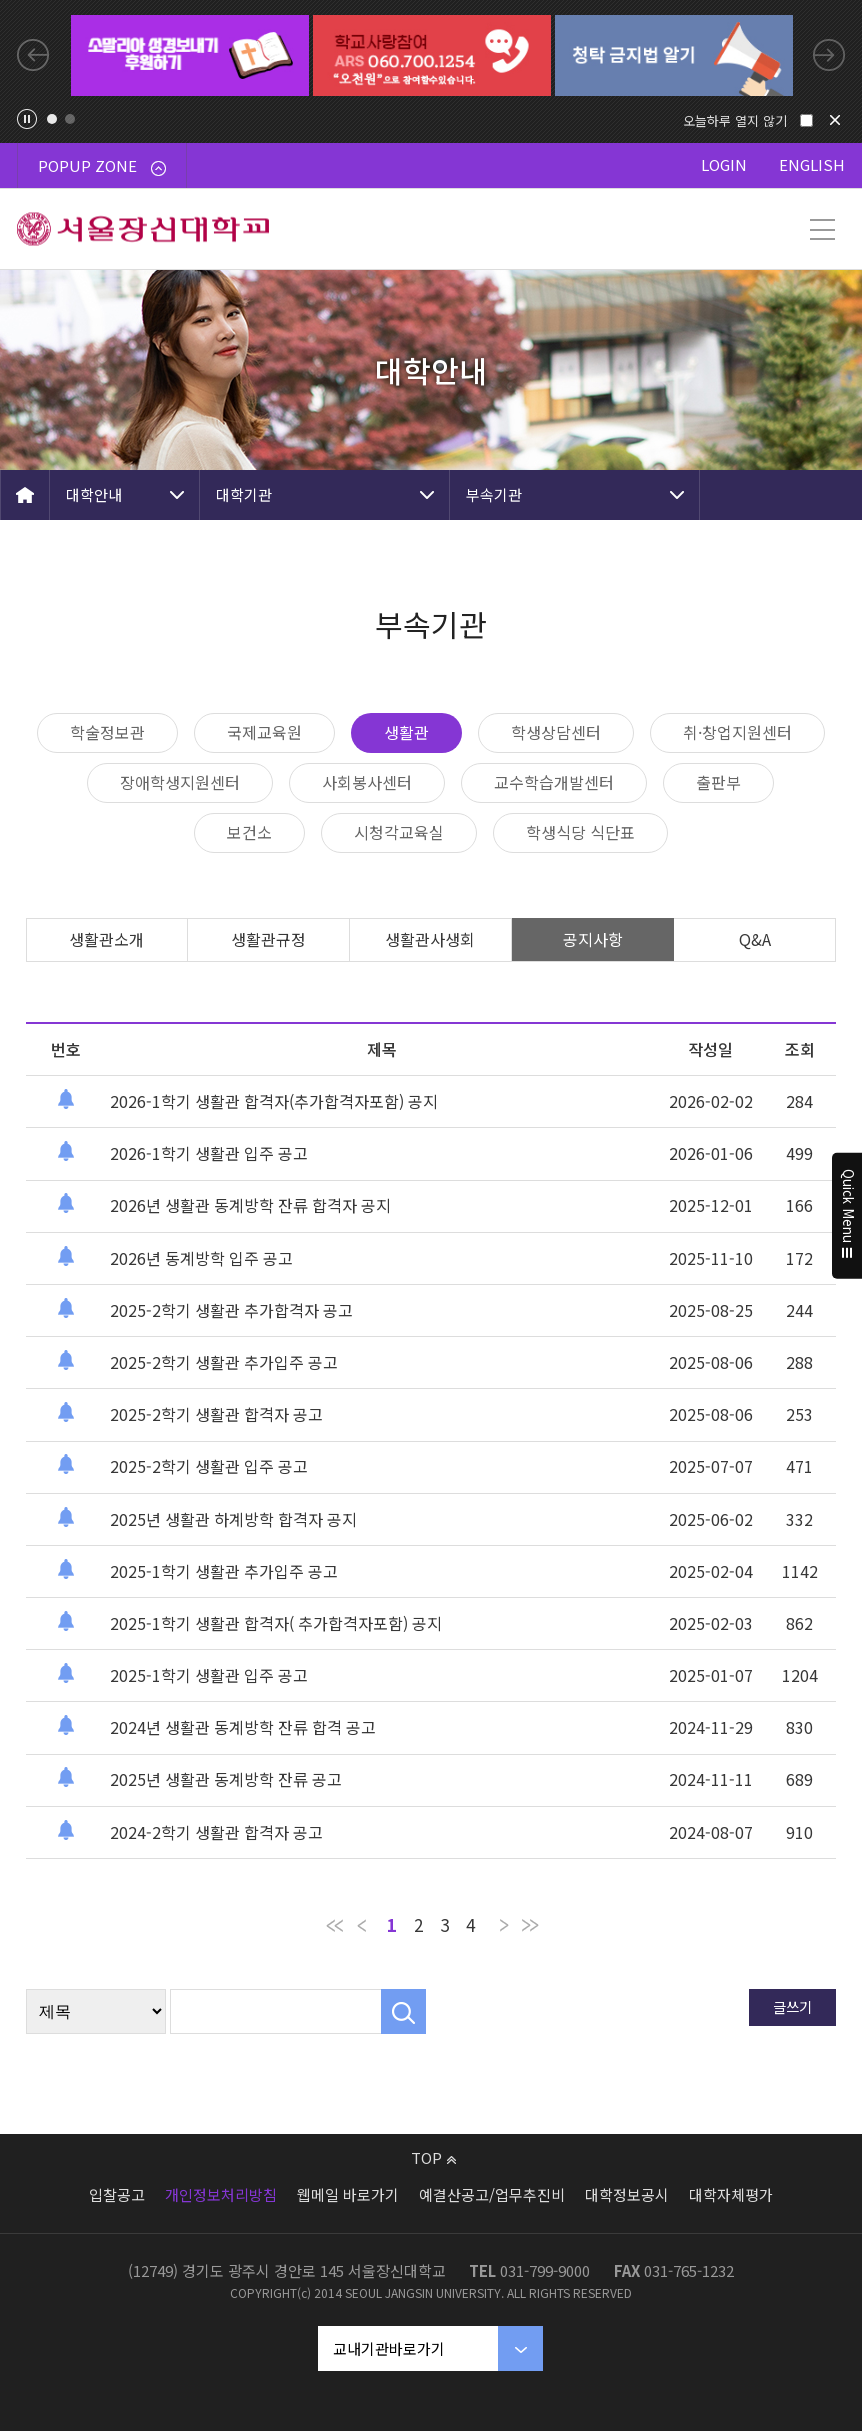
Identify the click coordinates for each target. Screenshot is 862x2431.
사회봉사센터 (367, 782)
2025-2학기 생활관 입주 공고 (209, 1466)
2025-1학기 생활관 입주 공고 (209, 1675)
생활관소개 (106, 939)
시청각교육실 (399, 832)
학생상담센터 (556, 732)
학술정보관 (107, 732)
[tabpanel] (190, 55)
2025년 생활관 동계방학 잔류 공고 (226, 1779)
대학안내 (94, 494)
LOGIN (724, 164)
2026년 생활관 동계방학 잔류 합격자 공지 (250, 1205)
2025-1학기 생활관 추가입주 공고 (224, 1571)
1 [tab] (52, 119)
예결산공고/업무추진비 (492, 2194)
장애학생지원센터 (180, 782)
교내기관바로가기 (389, 2348)
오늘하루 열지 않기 (735, 120)
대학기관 (244, 494)
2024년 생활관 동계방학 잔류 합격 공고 (243, 1727)
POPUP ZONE (102, 165)
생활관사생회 (430, 939)
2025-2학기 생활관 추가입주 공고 (224, 1362)
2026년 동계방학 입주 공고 (201, 1258)
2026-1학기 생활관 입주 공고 (209, 1153)
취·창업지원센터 (737, 732)
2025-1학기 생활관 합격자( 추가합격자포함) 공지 (276, 1623)
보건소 (249, 832)
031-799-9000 (545, 2270)
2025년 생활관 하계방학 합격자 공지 (233, 1519)
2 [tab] (70, 119)
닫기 (835, 120)
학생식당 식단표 (580, 832)
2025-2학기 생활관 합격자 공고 (216, 1414)
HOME (25, 495)
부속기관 (494, 494)
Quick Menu (847, 1216)
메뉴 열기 (822, 229)
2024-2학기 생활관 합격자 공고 (216, 1832)
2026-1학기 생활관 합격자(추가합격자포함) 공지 (274, 1101)
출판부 (718, 782)
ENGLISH (812, 164)
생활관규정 (268, 939)
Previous (33, 55)
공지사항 (593, 939)
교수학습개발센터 (554, 782)
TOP (433, 2157)
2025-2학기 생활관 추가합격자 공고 (231, 1310)
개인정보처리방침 (221, 2194)
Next (829, 55)
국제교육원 (264, 732)
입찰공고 (117, 2194)
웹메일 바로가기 (348, 2194)
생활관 (406, 732)
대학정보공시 (627, 2194)
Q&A (755, 939)
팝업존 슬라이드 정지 (27, 119)
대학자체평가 (731, 2194)
